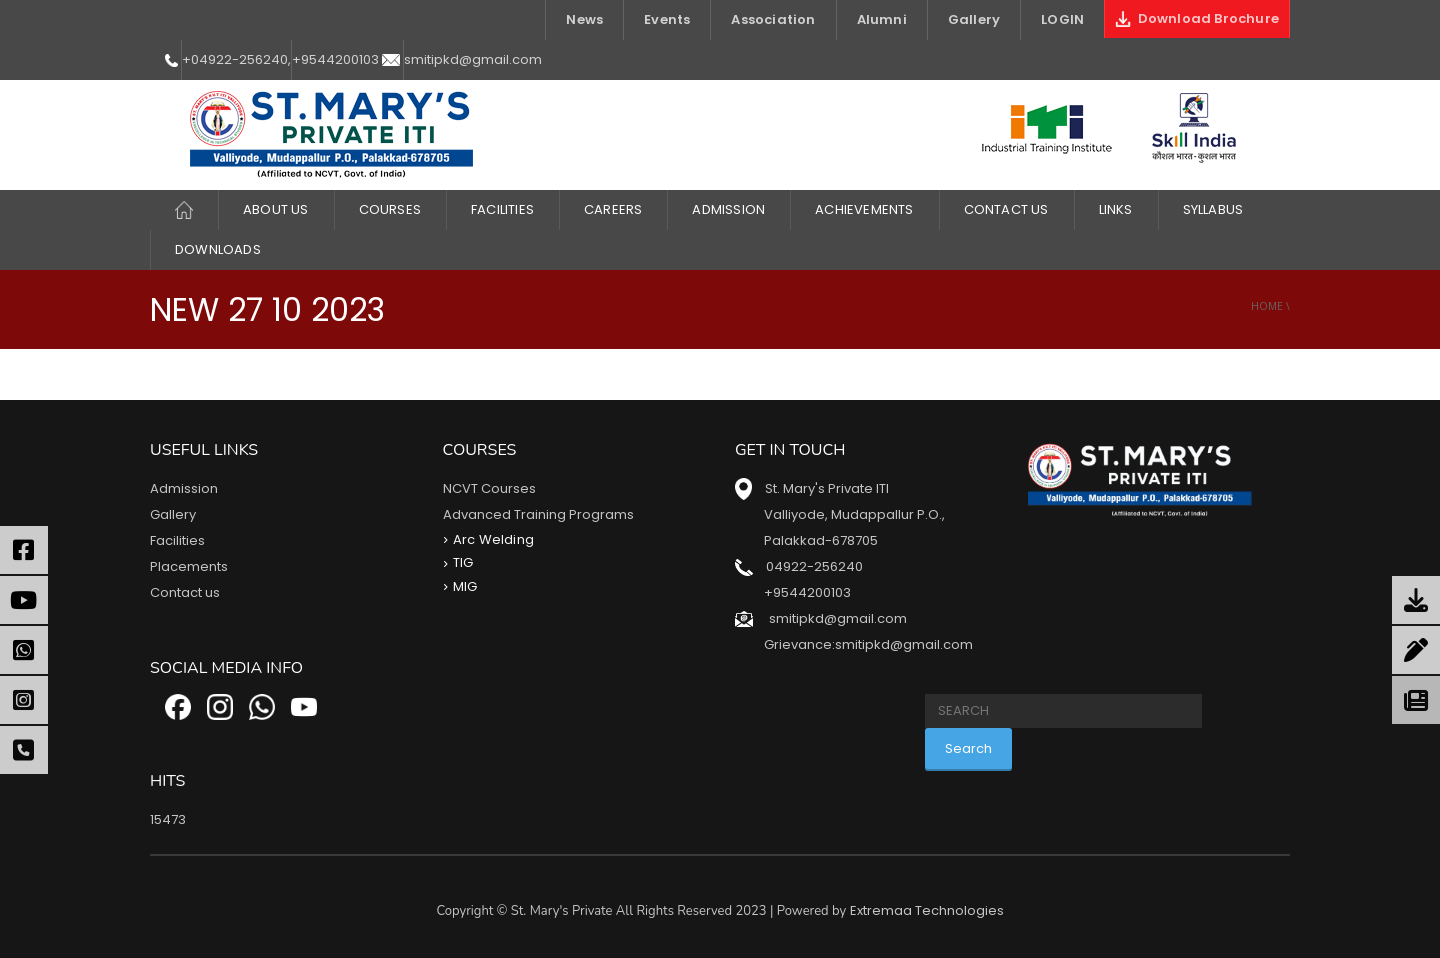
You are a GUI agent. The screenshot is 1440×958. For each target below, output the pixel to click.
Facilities (177, 540)
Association (773, 19)
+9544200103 (335, 59)
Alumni (882, 19)
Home (1267, 306)
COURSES (390, 209)
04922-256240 (814, 566)
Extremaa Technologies (927, 910)
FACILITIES (502, 209)
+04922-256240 (235, 59)
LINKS (1116, 209)
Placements (189, 566)
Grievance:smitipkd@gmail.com (868, 644)
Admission (728, 209)
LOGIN (1062, 19)
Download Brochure (1197, 18)
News (584, 19)
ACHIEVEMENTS (864, 209)
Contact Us (1006, 209)
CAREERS (613, 209)
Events (667, 19)
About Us (276, 209)
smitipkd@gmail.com (473, 59)
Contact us (185, 592)
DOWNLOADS (218, 249)
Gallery (974, 19)
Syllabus (1213, 209)
